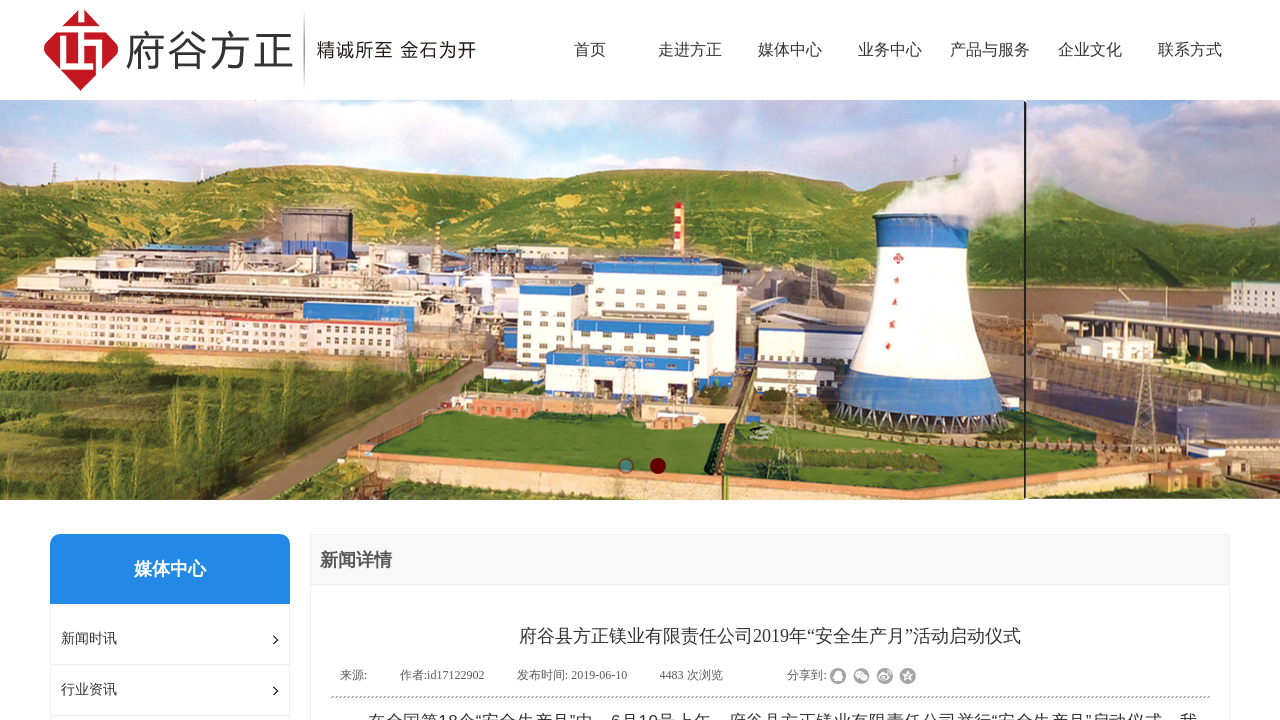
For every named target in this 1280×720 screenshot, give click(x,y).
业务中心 (890, 49)
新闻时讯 (89, 638)
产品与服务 (990, 49)
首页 (590, 49)
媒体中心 (790, 49)
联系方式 (1190, 49)
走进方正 (690, 49)
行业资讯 (89, 689)
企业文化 (1090, 49)
